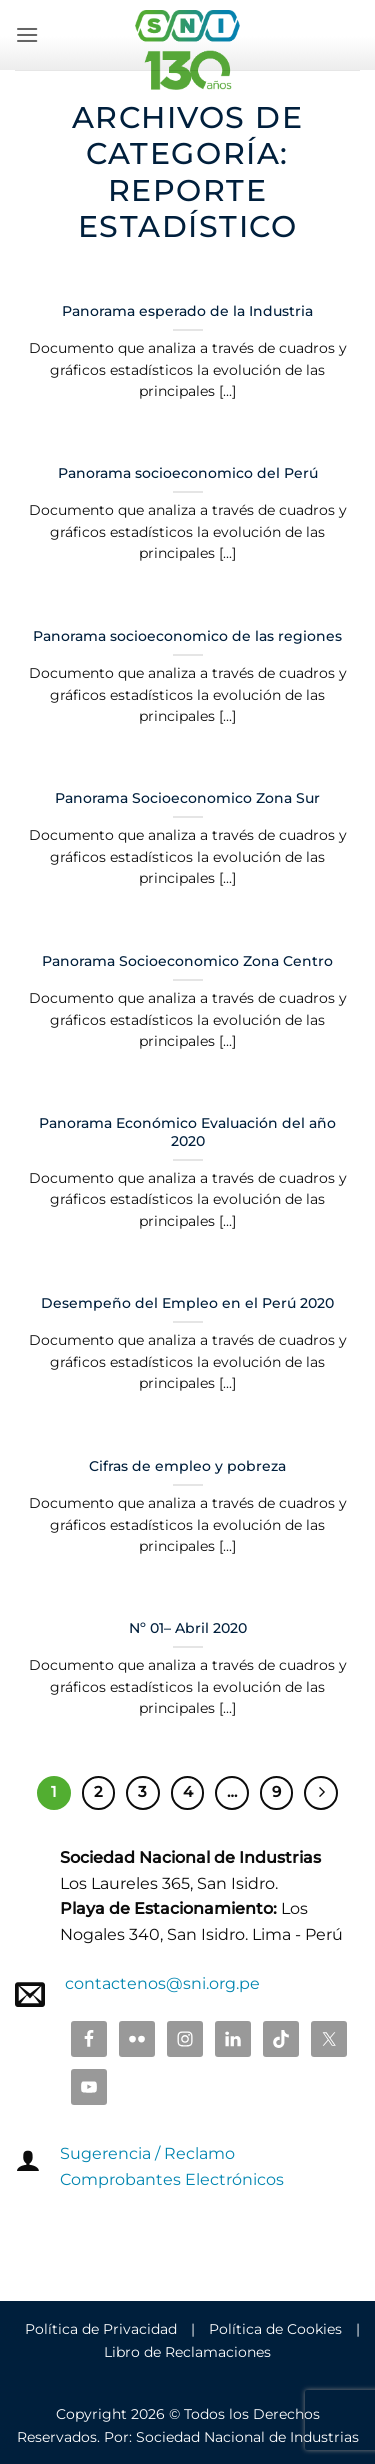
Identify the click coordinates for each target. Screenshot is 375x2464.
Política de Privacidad (101, 2329)
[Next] (321, 1793)
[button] (27, 34)
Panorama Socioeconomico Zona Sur (187, 798)
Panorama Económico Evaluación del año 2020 (187, 1132)
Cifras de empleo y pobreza (187, 1466)
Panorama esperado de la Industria (187, 311)
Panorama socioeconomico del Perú (188, 473)
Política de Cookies (275, 2329)
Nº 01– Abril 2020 (188, 1628)
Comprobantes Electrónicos (172, 2179)
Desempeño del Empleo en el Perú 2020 (187, 1303)
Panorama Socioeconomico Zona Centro (187, 961)
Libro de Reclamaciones (187, 2352)
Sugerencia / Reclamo (147, 2153)
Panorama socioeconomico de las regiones (187, 636)
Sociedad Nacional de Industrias (247, 2437)
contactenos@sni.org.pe (162, 1983)
